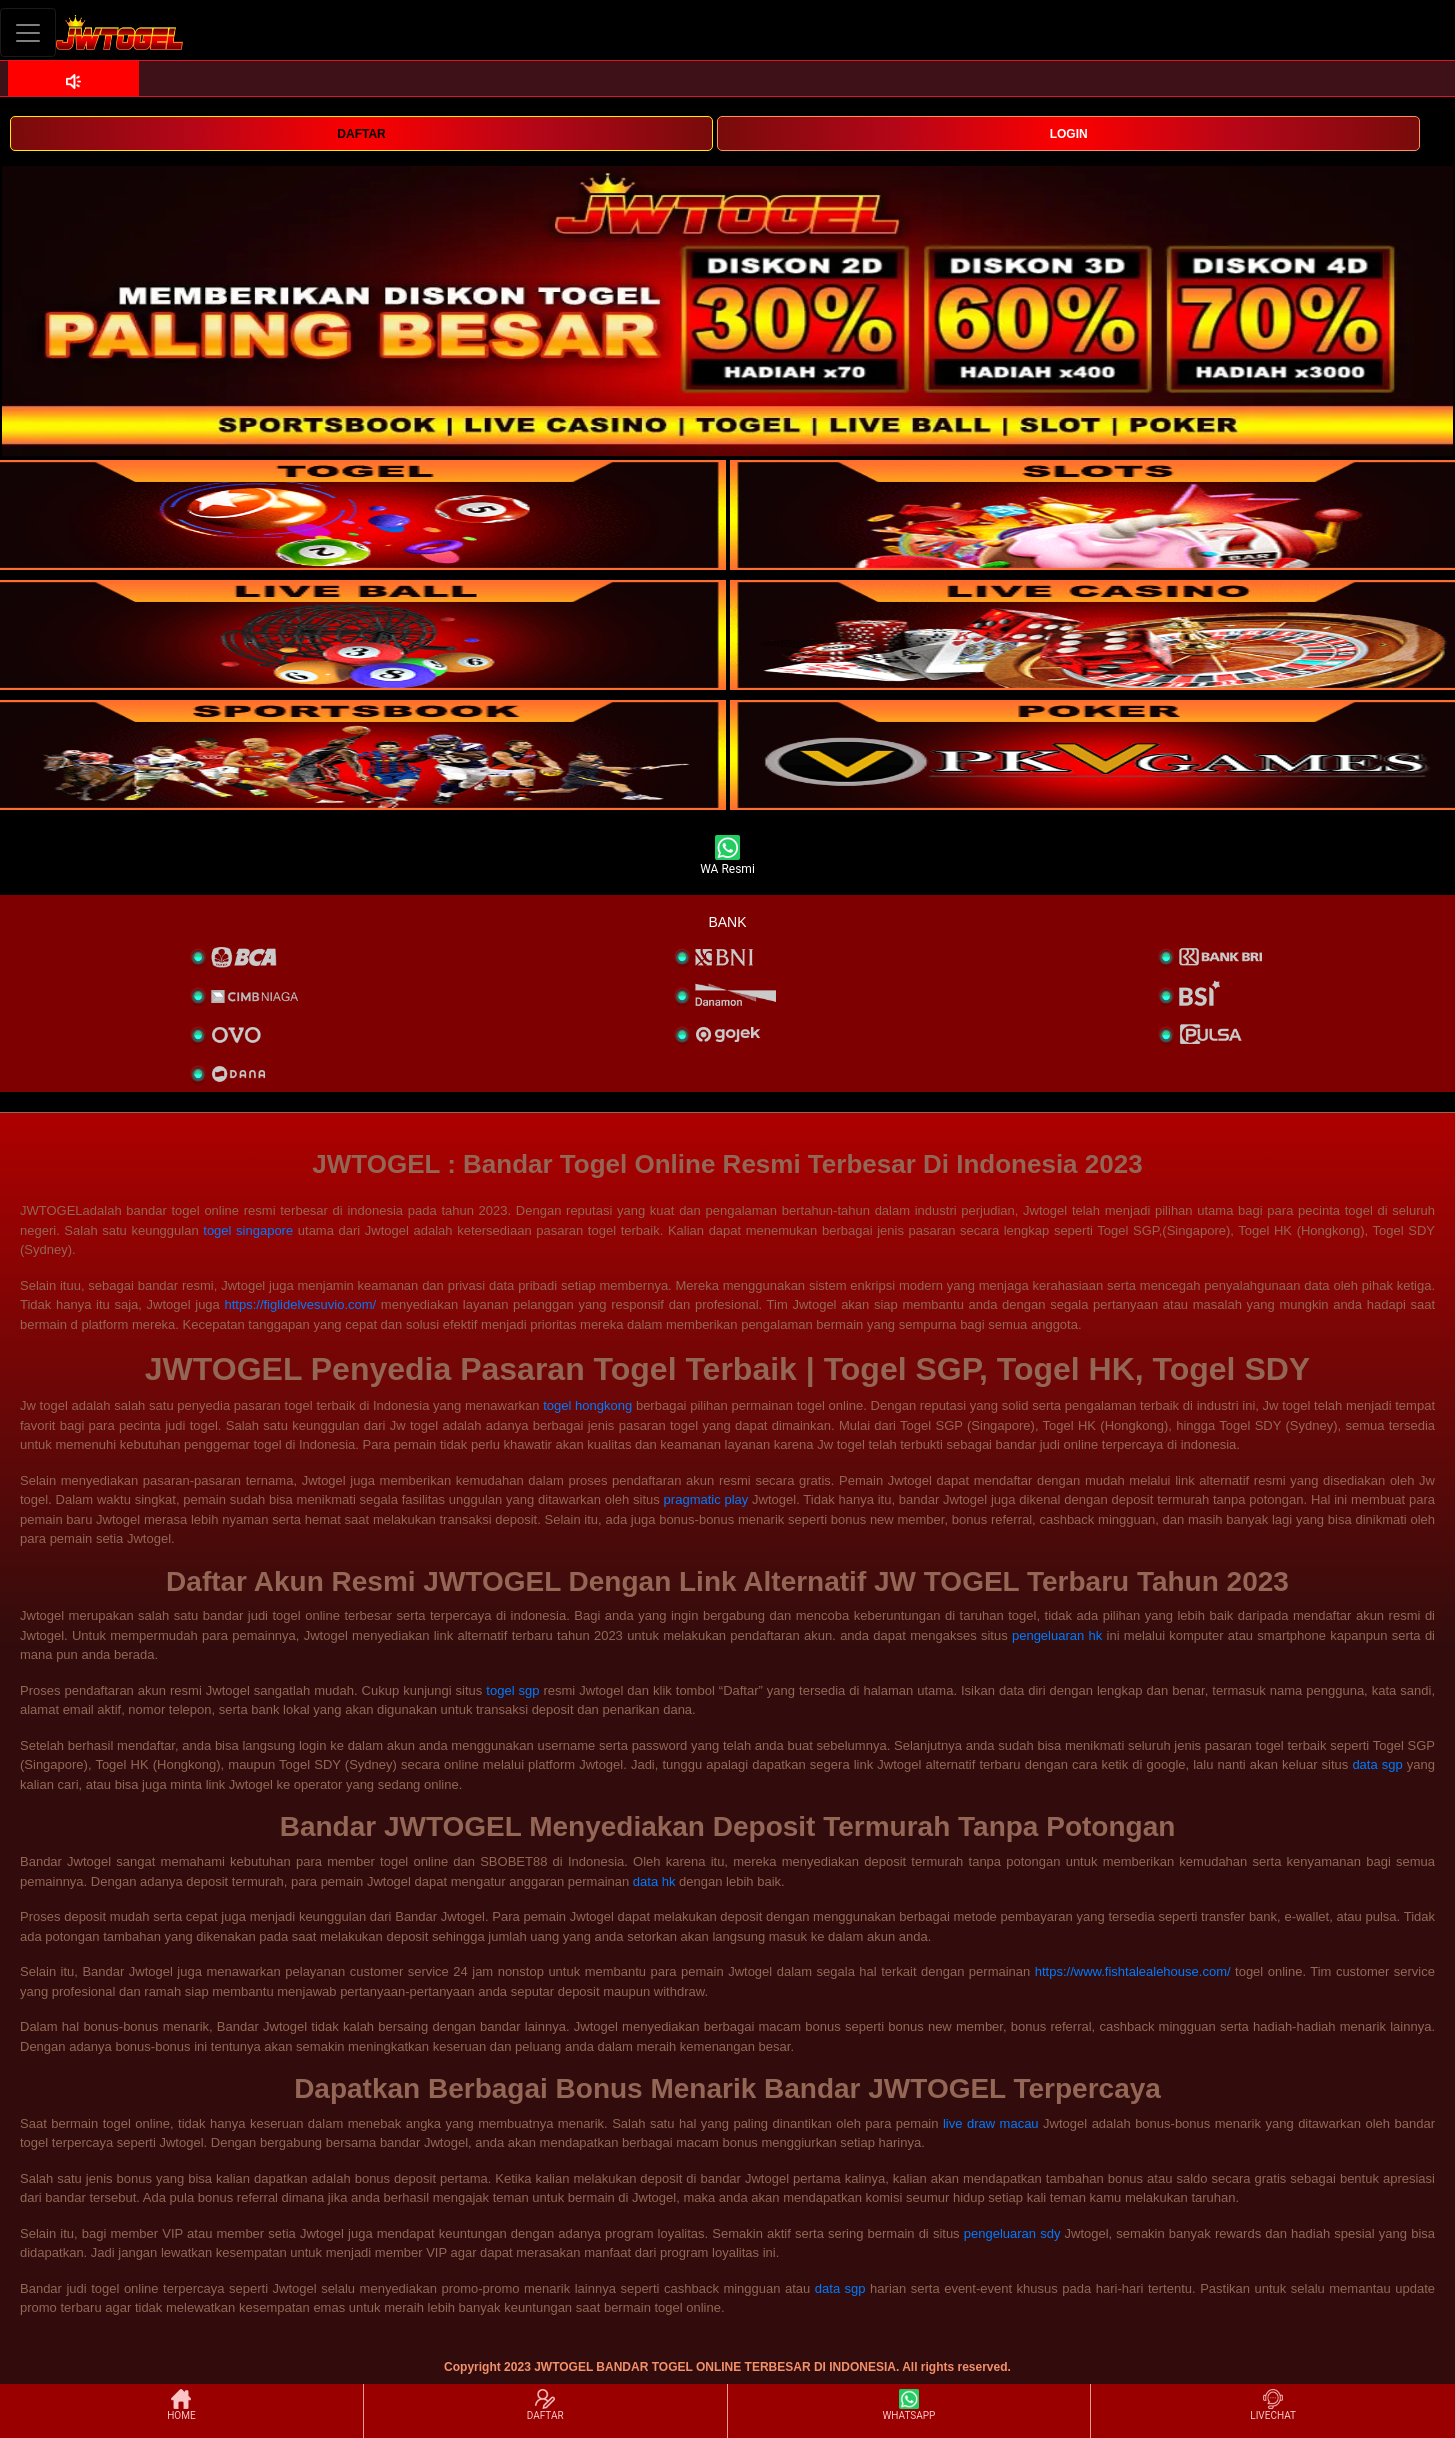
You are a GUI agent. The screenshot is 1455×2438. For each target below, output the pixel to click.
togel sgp (512, 1690)
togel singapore (248, 1230)
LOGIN (1069, 134)
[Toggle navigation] (28, 32)
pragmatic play (706, 1499)
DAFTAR (361, 134)
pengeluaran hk (1057, 1635)
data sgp (1377, 1764)
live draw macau (991, 2123)
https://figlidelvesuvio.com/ (300, 1304)
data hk (654, 1881)
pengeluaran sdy (1012, 2233)
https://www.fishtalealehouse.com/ (1133, 1971)
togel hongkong (587, 1405)
